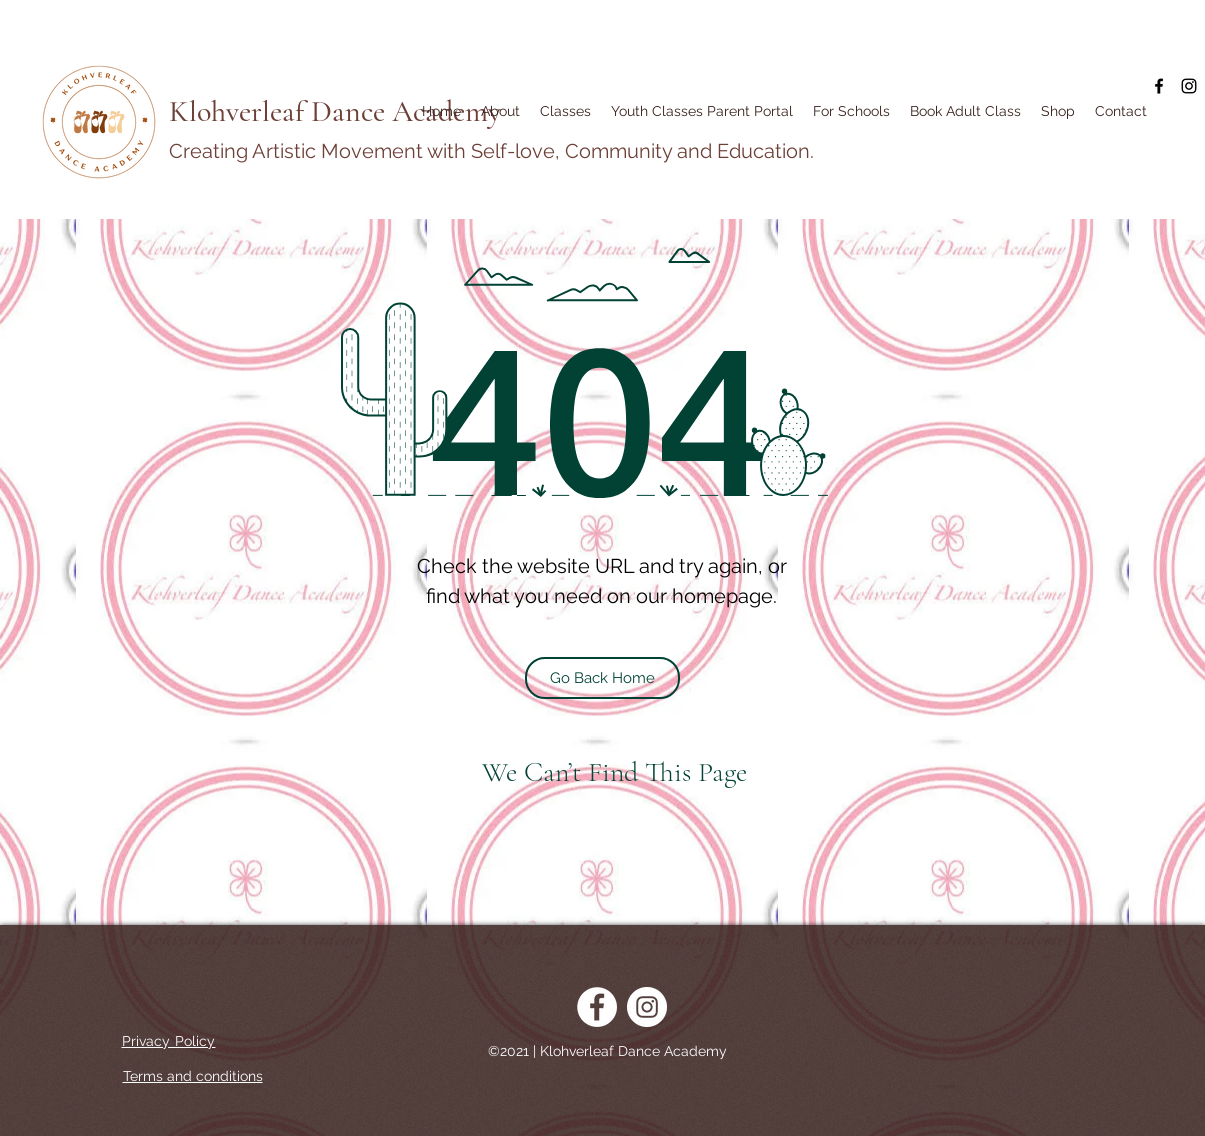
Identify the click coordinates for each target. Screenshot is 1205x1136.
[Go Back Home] (602, 678)
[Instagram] (1189, 86)
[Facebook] (1159, 86)
